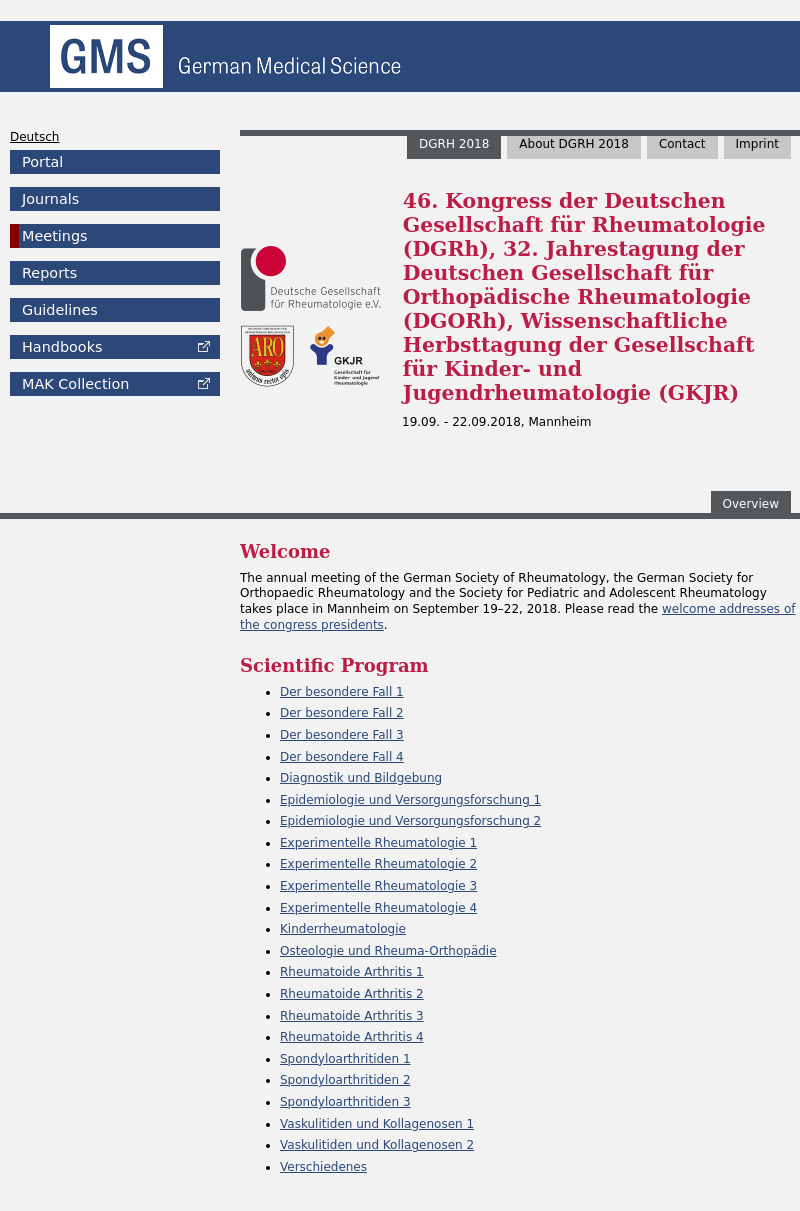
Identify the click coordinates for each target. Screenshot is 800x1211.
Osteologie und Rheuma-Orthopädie (388, 951)
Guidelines (60, 310)
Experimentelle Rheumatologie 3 (378, 886)
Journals (50, 199)
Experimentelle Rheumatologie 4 (378, 908)
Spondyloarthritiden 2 (345, 1080)
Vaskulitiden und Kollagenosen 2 (377, 1145)
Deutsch (34, 137)
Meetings (55, 236)
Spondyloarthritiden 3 (345, 1102)
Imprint (757, 144)
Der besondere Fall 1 (342, 692)
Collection (75, 384)
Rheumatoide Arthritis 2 (352, 994)
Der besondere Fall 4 (342, 757)
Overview (751, 504)
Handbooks (62, 347)
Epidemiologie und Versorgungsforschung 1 (410, 800)
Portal (42, 162)
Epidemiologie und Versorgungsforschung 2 (410, 821)
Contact (682, 144)
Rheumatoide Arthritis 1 (352, 972)
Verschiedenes (323, 1167)
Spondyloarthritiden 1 (345, 1059)
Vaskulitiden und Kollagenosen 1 (377, 1124)
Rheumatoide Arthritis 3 (352, 1016)
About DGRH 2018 (574, 144)
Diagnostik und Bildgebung (361, 778)
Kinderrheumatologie (343, 929)
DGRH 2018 (454, 144)
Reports (49, 273)
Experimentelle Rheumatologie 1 (378, 843)
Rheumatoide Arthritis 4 (352, 1037)
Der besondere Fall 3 (342, 735)
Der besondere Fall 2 (342, 713)
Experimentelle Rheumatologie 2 (378, 864)
